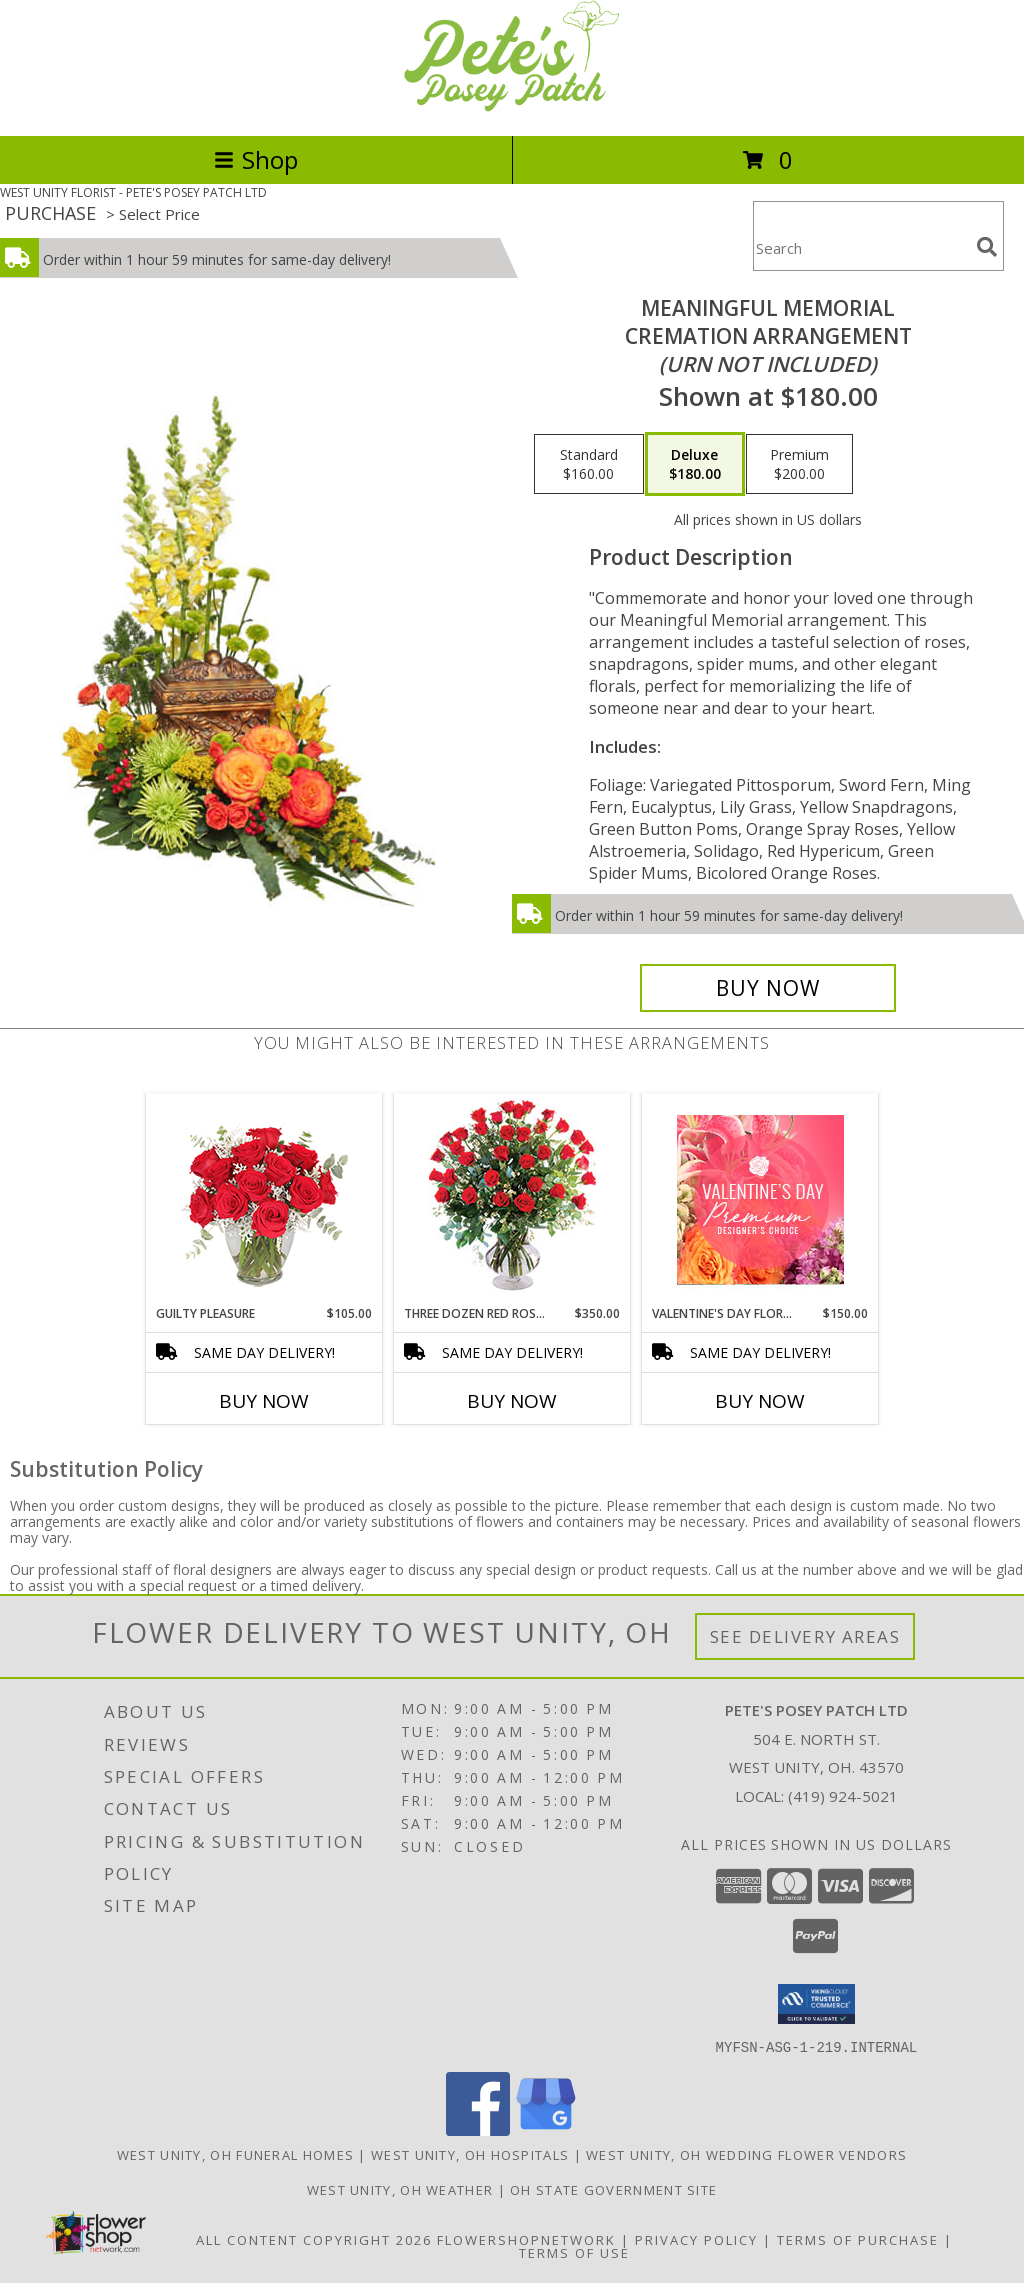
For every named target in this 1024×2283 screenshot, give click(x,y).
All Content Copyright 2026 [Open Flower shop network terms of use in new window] (314, 2239)
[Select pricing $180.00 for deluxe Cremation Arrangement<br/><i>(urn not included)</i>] (695, 464)
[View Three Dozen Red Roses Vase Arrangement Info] (512, 1199)
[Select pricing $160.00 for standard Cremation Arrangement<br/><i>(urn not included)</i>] (589, 464)
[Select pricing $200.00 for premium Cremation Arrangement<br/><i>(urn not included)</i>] (799, 464)
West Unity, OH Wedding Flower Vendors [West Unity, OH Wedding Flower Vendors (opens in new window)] (746, 2154)
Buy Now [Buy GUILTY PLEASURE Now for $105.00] (264, 1401)
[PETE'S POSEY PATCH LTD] (512, 106)
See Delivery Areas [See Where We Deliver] (805, 1636)
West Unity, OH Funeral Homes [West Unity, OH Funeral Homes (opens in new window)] (235, 2154)
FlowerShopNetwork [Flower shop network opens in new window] (526, 2239)
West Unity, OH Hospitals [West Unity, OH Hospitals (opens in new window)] (470, 2154)
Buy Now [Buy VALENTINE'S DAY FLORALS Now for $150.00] (760, 1401)
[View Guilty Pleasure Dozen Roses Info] (264, 1200)
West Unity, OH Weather (400, 2189)
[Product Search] (861, 248)
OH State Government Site (613, 2189)
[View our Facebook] (478, 2129)
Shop (256, 159)
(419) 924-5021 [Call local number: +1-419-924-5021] (843, 1796)
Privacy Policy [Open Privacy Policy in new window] (696, 2239)
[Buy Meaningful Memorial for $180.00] (768, 988)
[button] (816, 2004)
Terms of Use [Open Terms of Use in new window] (574, 2252)
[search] (987, 247)
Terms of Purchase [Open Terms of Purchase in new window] (858, 2239)
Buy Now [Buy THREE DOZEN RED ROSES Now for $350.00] (512, 1401)
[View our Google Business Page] (546, 2129)
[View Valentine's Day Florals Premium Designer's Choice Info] (760, 1199)
